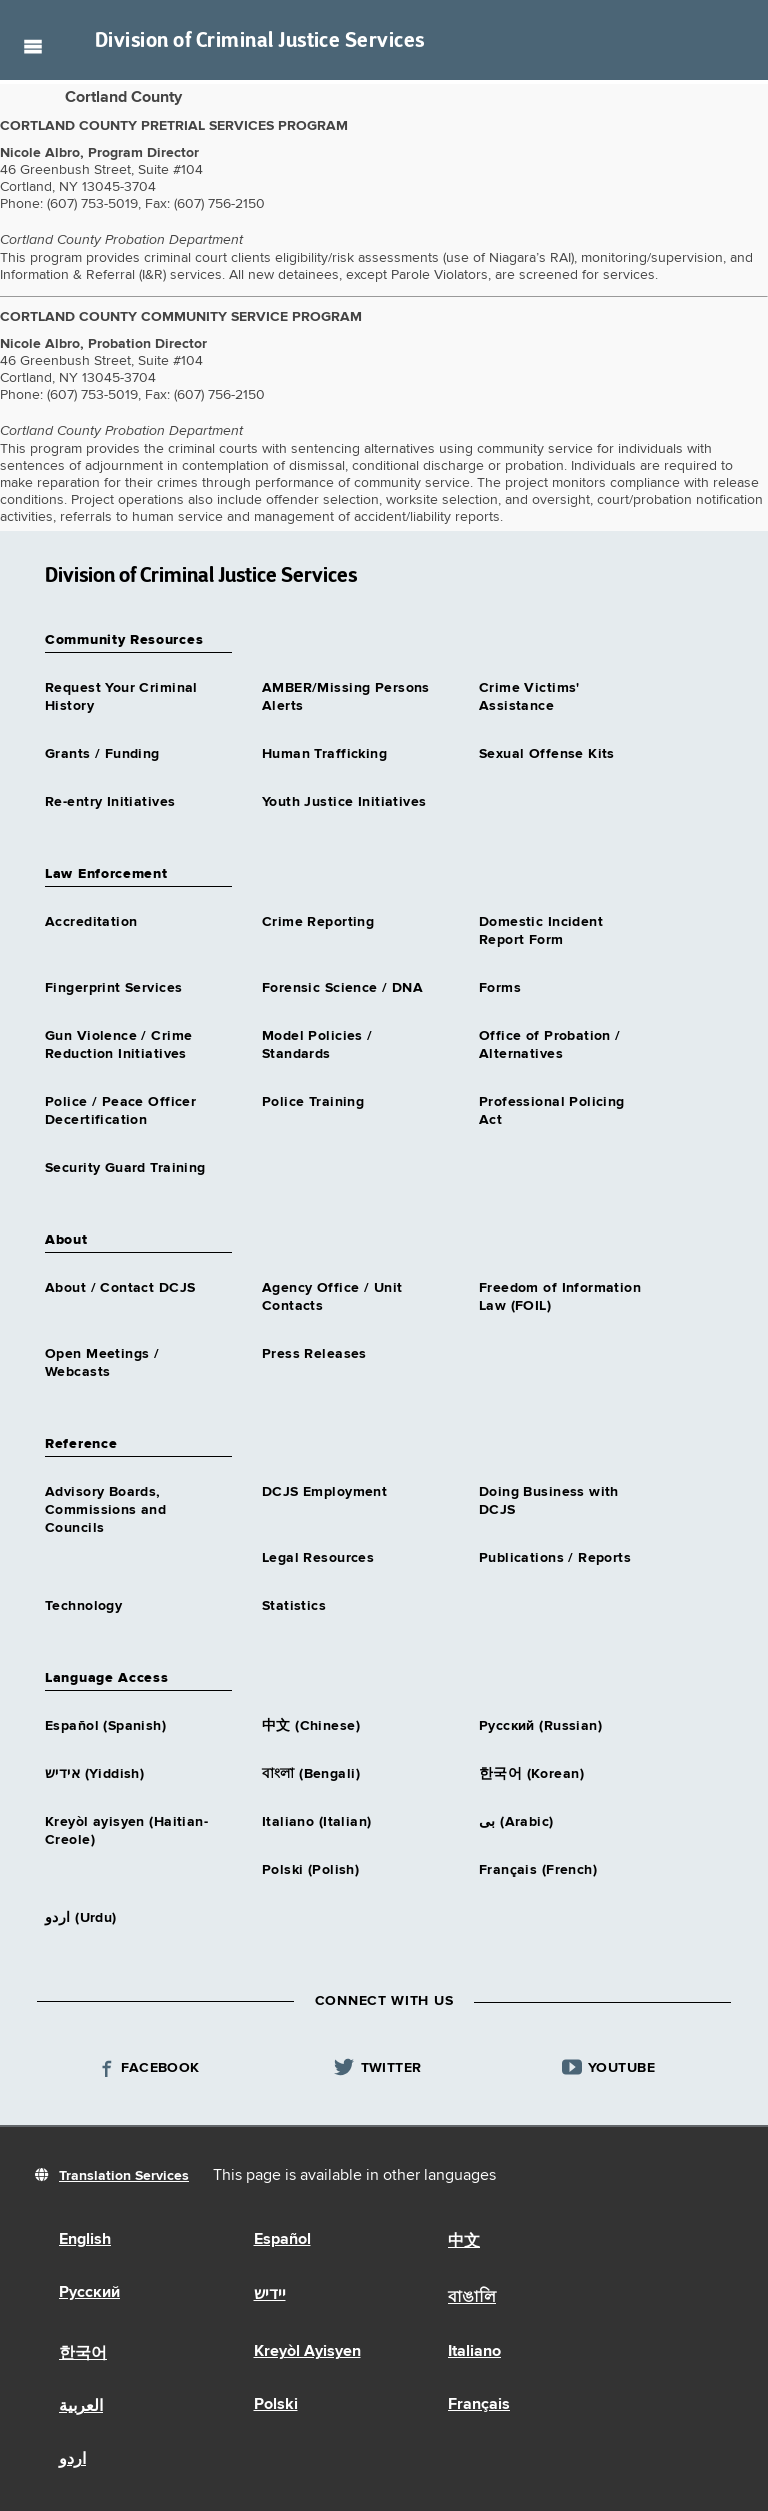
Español (282, 2240)
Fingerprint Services (113, 988)
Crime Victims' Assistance (529, 697)
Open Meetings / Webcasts (102, 1363)
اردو (72, 2460)
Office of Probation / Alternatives (550, 1045)
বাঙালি (472, 2298)
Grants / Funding (102, 754)
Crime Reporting (318, 922)
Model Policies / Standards (317, 1045)
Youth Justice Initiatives (344, 802)
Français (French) (538, 1870)
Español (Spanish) (105, 1726)
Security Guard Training (125, 1168)
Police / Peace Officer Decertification (120, 1111)
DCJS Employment (324, 1492)
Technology (83, 1606)
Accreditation (91, 922)
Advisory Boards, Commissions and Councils (105, 1510)
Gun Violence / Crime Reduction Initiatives (118, 1045)
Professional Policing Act (552, 1111)
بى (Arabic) (516, 1822)
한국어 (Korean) (531, 1774)
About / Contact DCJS (120, 1288)
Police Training (313, 1102)
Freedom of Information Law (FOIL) (560, 1297)
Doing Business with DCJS (549, 1501)
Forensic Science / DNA (342, 988)
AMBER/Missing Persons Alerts (346, 697)
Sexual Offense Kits (547, 754)
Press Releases (314, 1354)
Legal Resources (318, 1558)
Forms (500, 988)
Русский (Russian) (540, 1726)
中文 (464, 2242)
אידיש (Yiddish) (94, 1774)
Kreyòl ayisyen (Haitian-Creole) (126, 1831)
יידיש (270, 2295)
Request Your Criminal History (121, 697)
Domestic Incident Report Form (541, 931)
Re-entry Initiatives (110, 802)
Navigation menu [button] (32, 46)
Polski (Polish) (310, 1870)
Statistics (294, 1606)
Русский (89, 2293)
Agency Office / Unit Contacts (332, 1297)
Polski (276, 2405)
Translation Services (124, 2176)
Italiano (474, 2352)
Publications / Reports (555, 1558)
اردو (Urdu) (81, 1918)
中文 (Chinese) (311, 1726)
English (85, 2240)
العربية (81, 2407)
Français (479, 2405)
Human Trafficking (324, 754)
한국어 (83, 2354)
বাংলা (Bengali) (311, 1774)
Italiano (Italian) (317, 1822)
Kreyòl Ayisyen (307, 2352)
